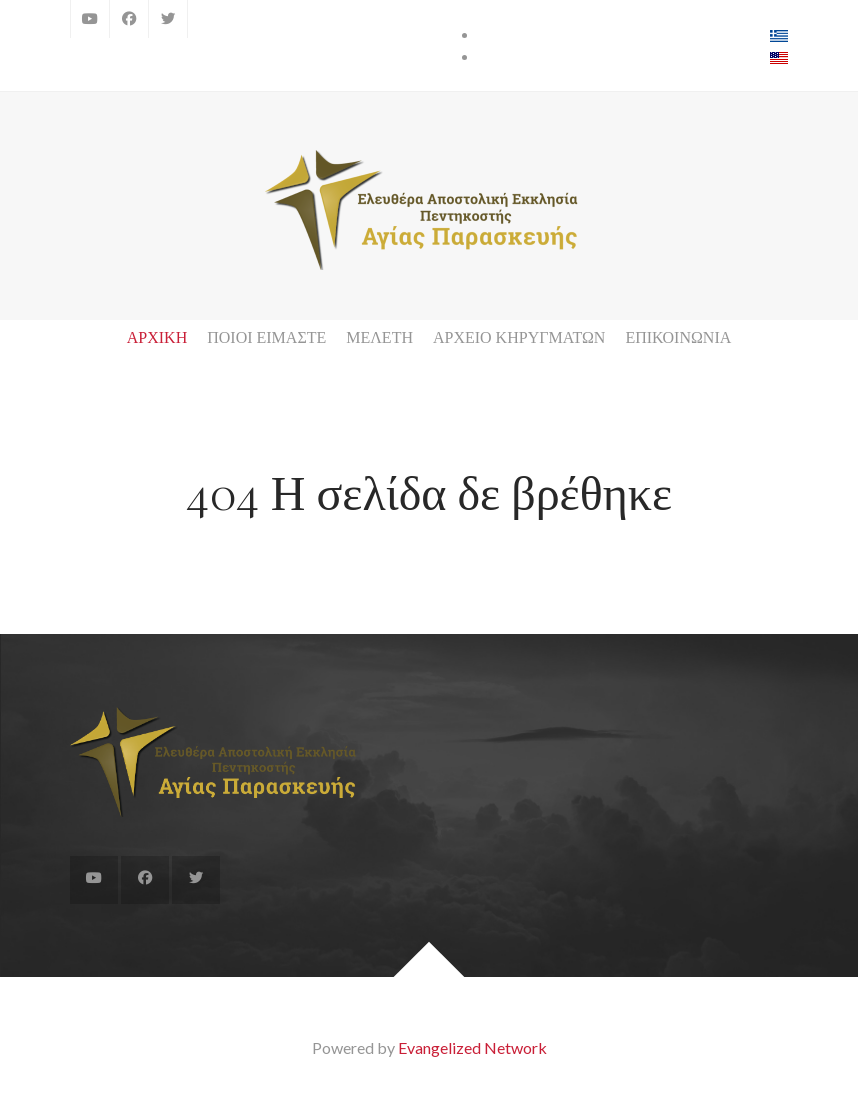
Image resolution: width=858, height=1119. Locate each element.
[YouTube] (90, 19)
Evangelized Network (472, 1047)
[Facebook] (129, 19)
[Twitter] (168, 19)
